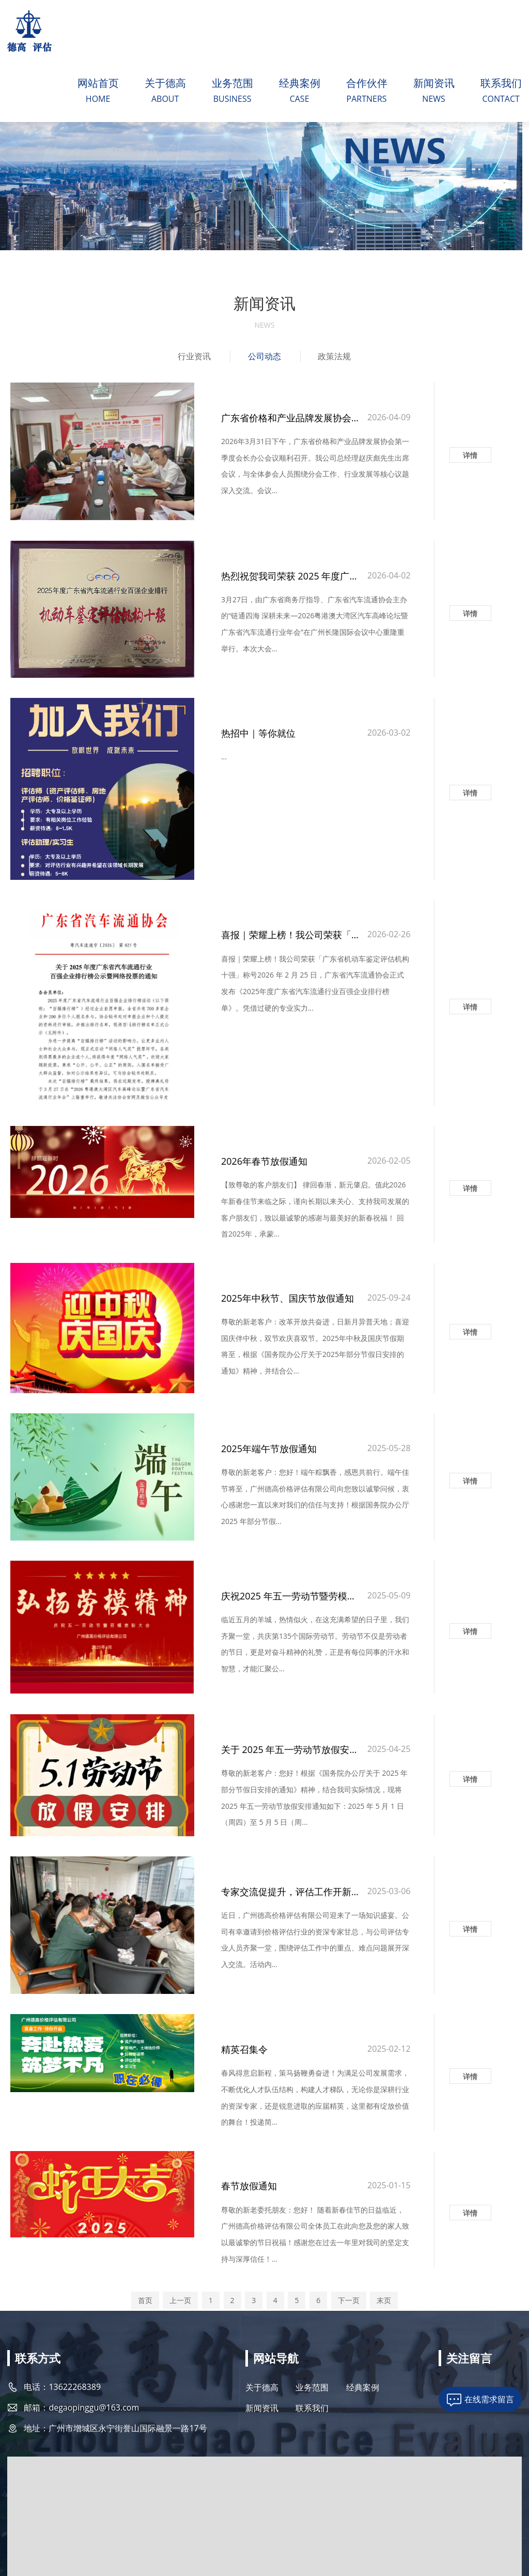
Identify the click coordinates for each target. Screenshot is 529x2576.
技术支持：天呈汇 (496, 2522)
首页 (145, 2201)
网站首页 (97, 85)
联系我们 (500, 85)
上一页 (180, 2201)
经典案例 (299, 85)
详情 (470, 453)
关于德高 (164, 85)
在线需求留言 (489, 2302)
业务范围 (232, 85)
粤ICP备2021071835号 (147, 2522)
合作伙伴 (366, 85)
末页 (384, 2201)
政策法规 (336, 359)
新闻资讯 (433, 85)
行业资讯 (192, 359)
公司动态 (264, 359)
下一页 (349, 2201)
